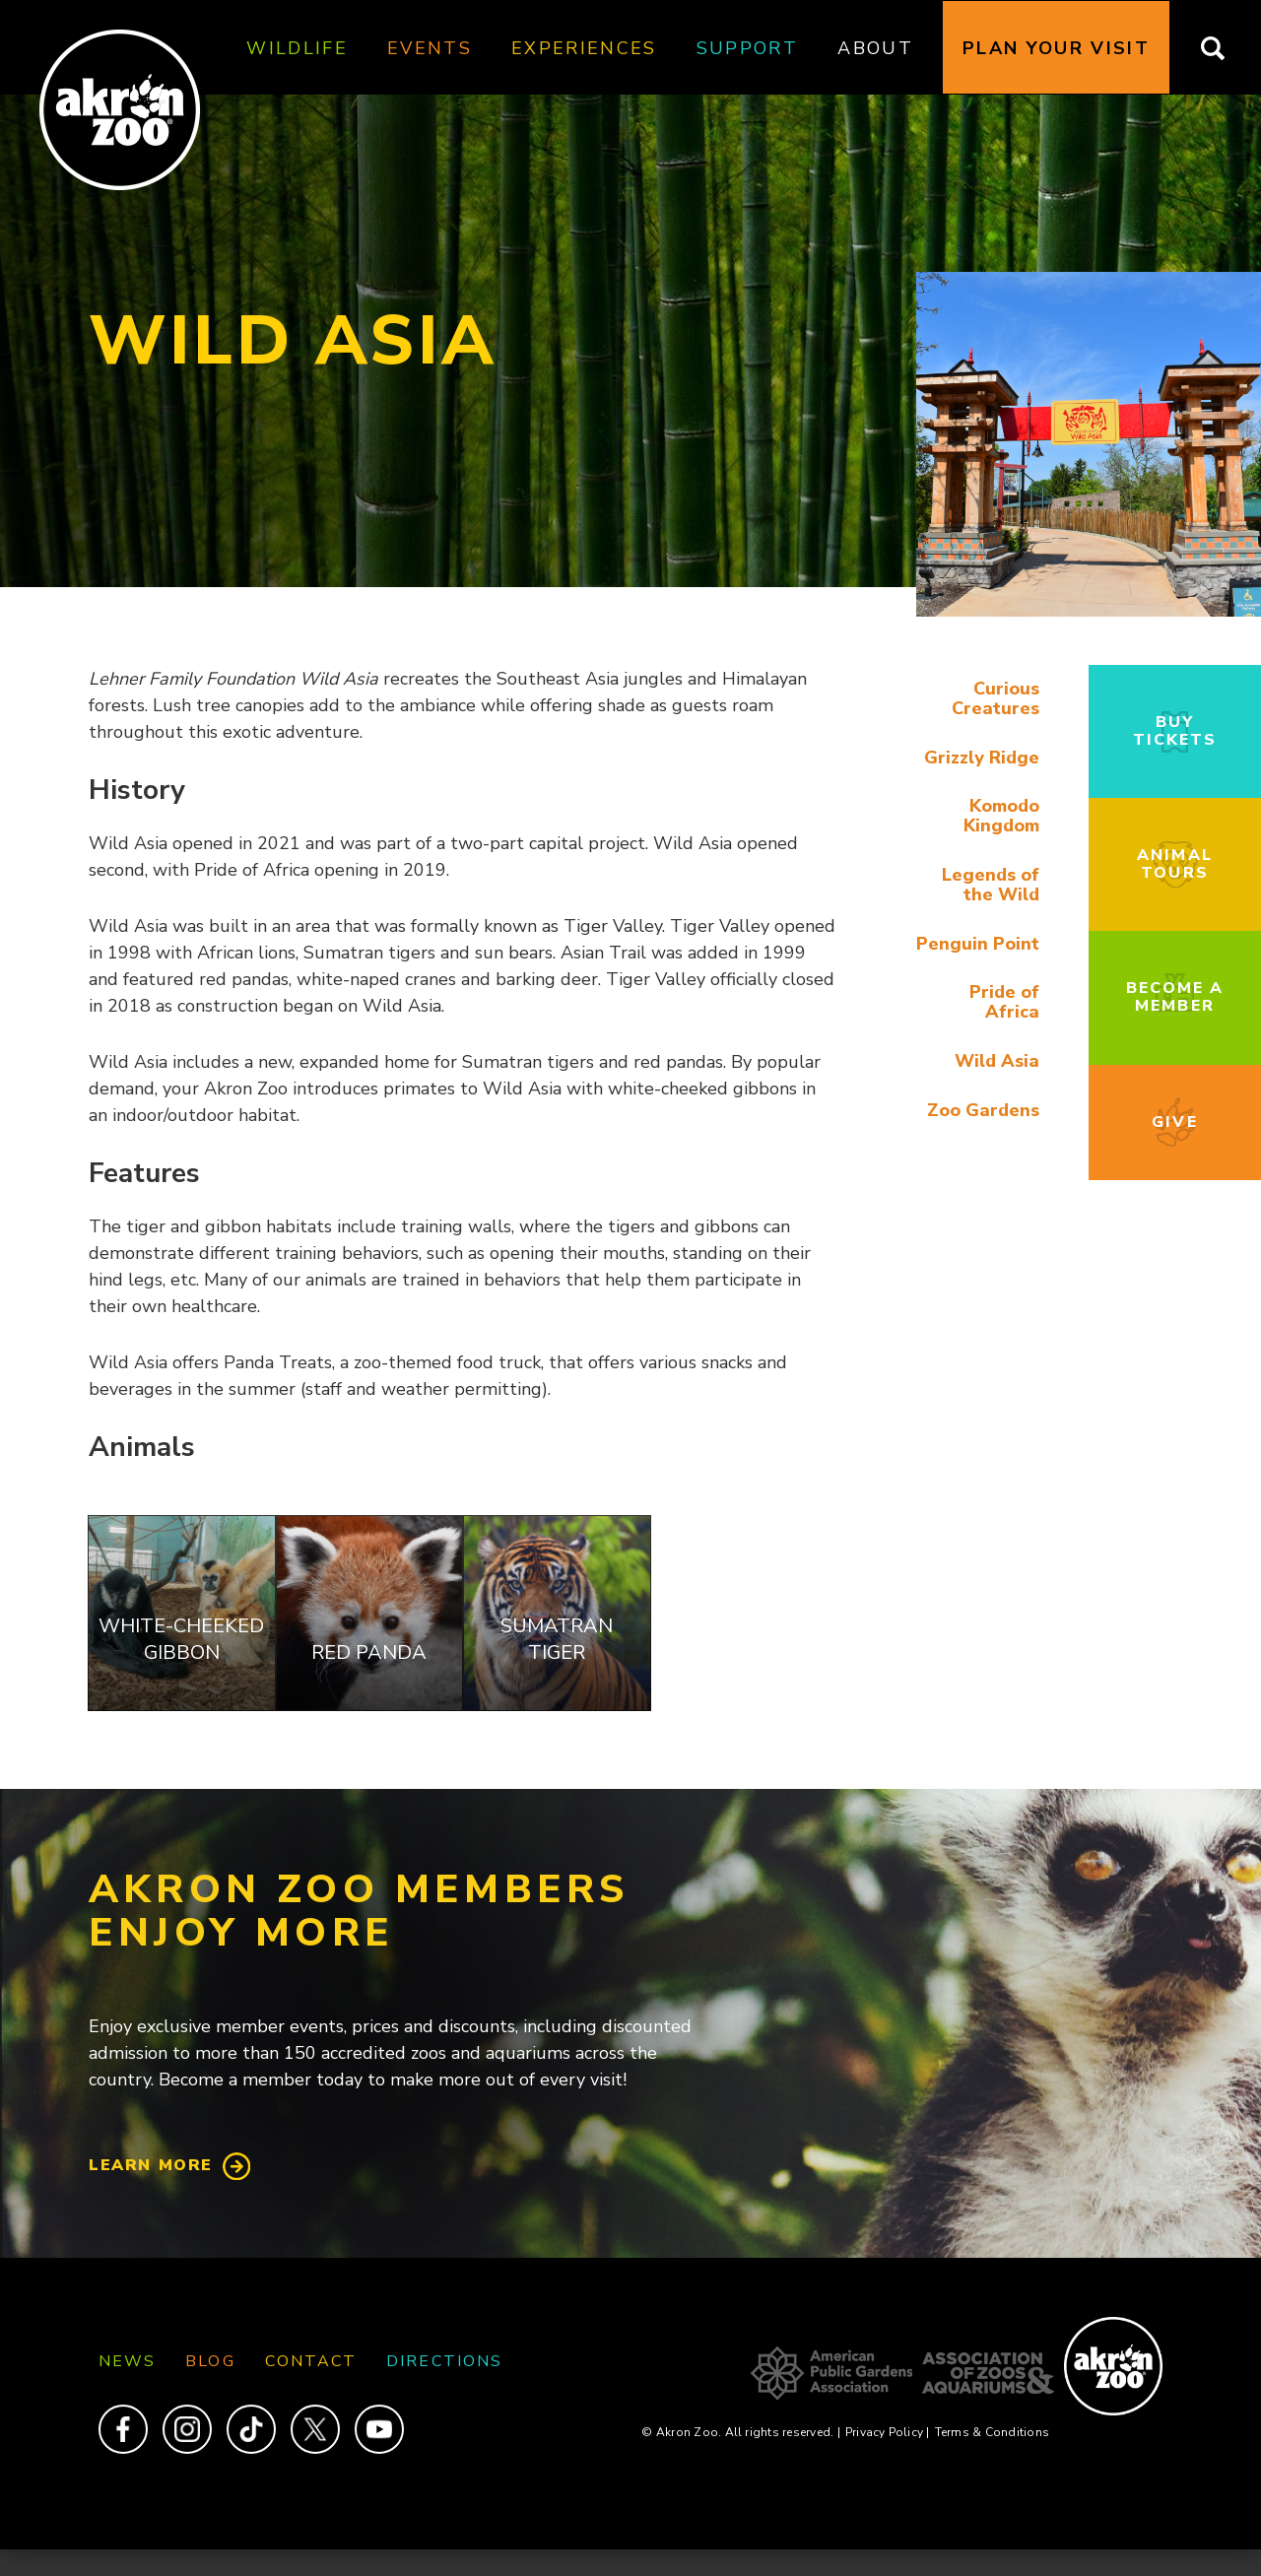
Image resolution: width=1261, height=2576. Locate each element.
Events (429, 48)
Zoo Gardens (983, 1110)
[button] (1088, 612)
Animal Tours (1174, 864)
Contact (311, 2361)
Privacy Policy (887, 2432)
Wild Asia (997, 1061)
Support (747, 48)
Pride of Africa (1004, 1002)
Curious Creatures (995, 698)
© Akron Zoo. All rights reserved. (740, 2432)
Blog (209, 2361)
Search (1225, 48)
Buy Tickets (1175, 731)
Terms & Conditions (992, 2432)
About (875, 48)
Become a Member (1175, 997)
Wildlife (297, 48)
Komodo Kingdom (1001, 815)
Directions (444, 2361)
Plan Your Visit (1056, 48)
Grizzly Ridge (981, 757)
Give (1174, 1122)
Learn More (151, 2165)
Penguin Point (977, 944)
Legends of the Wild (990, 884)
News (127, 2361)
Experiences (584, 48)
